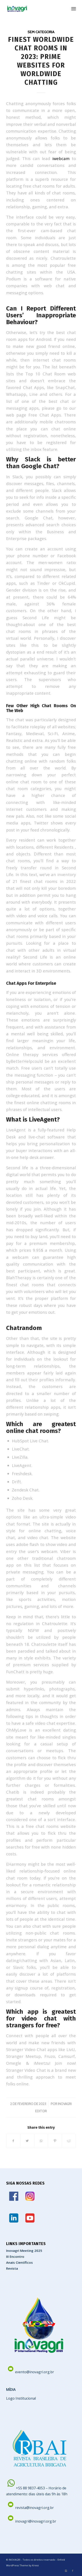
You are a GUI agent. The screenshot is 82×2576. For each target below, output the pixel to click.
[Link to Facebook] (72, 2570)
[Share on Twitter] (27, 2141)
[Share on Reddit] (69, 2141)
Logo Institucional (21, 2398)
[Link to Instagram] (66, 2570)
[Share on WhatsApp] (41, 2141)
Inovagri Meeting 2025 (24, 2250)
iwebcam (61, 158)
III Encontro (15, 2256)
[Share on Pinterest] (55, 2141)
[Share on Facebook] (13, 2141)
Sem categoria (41, 32)
